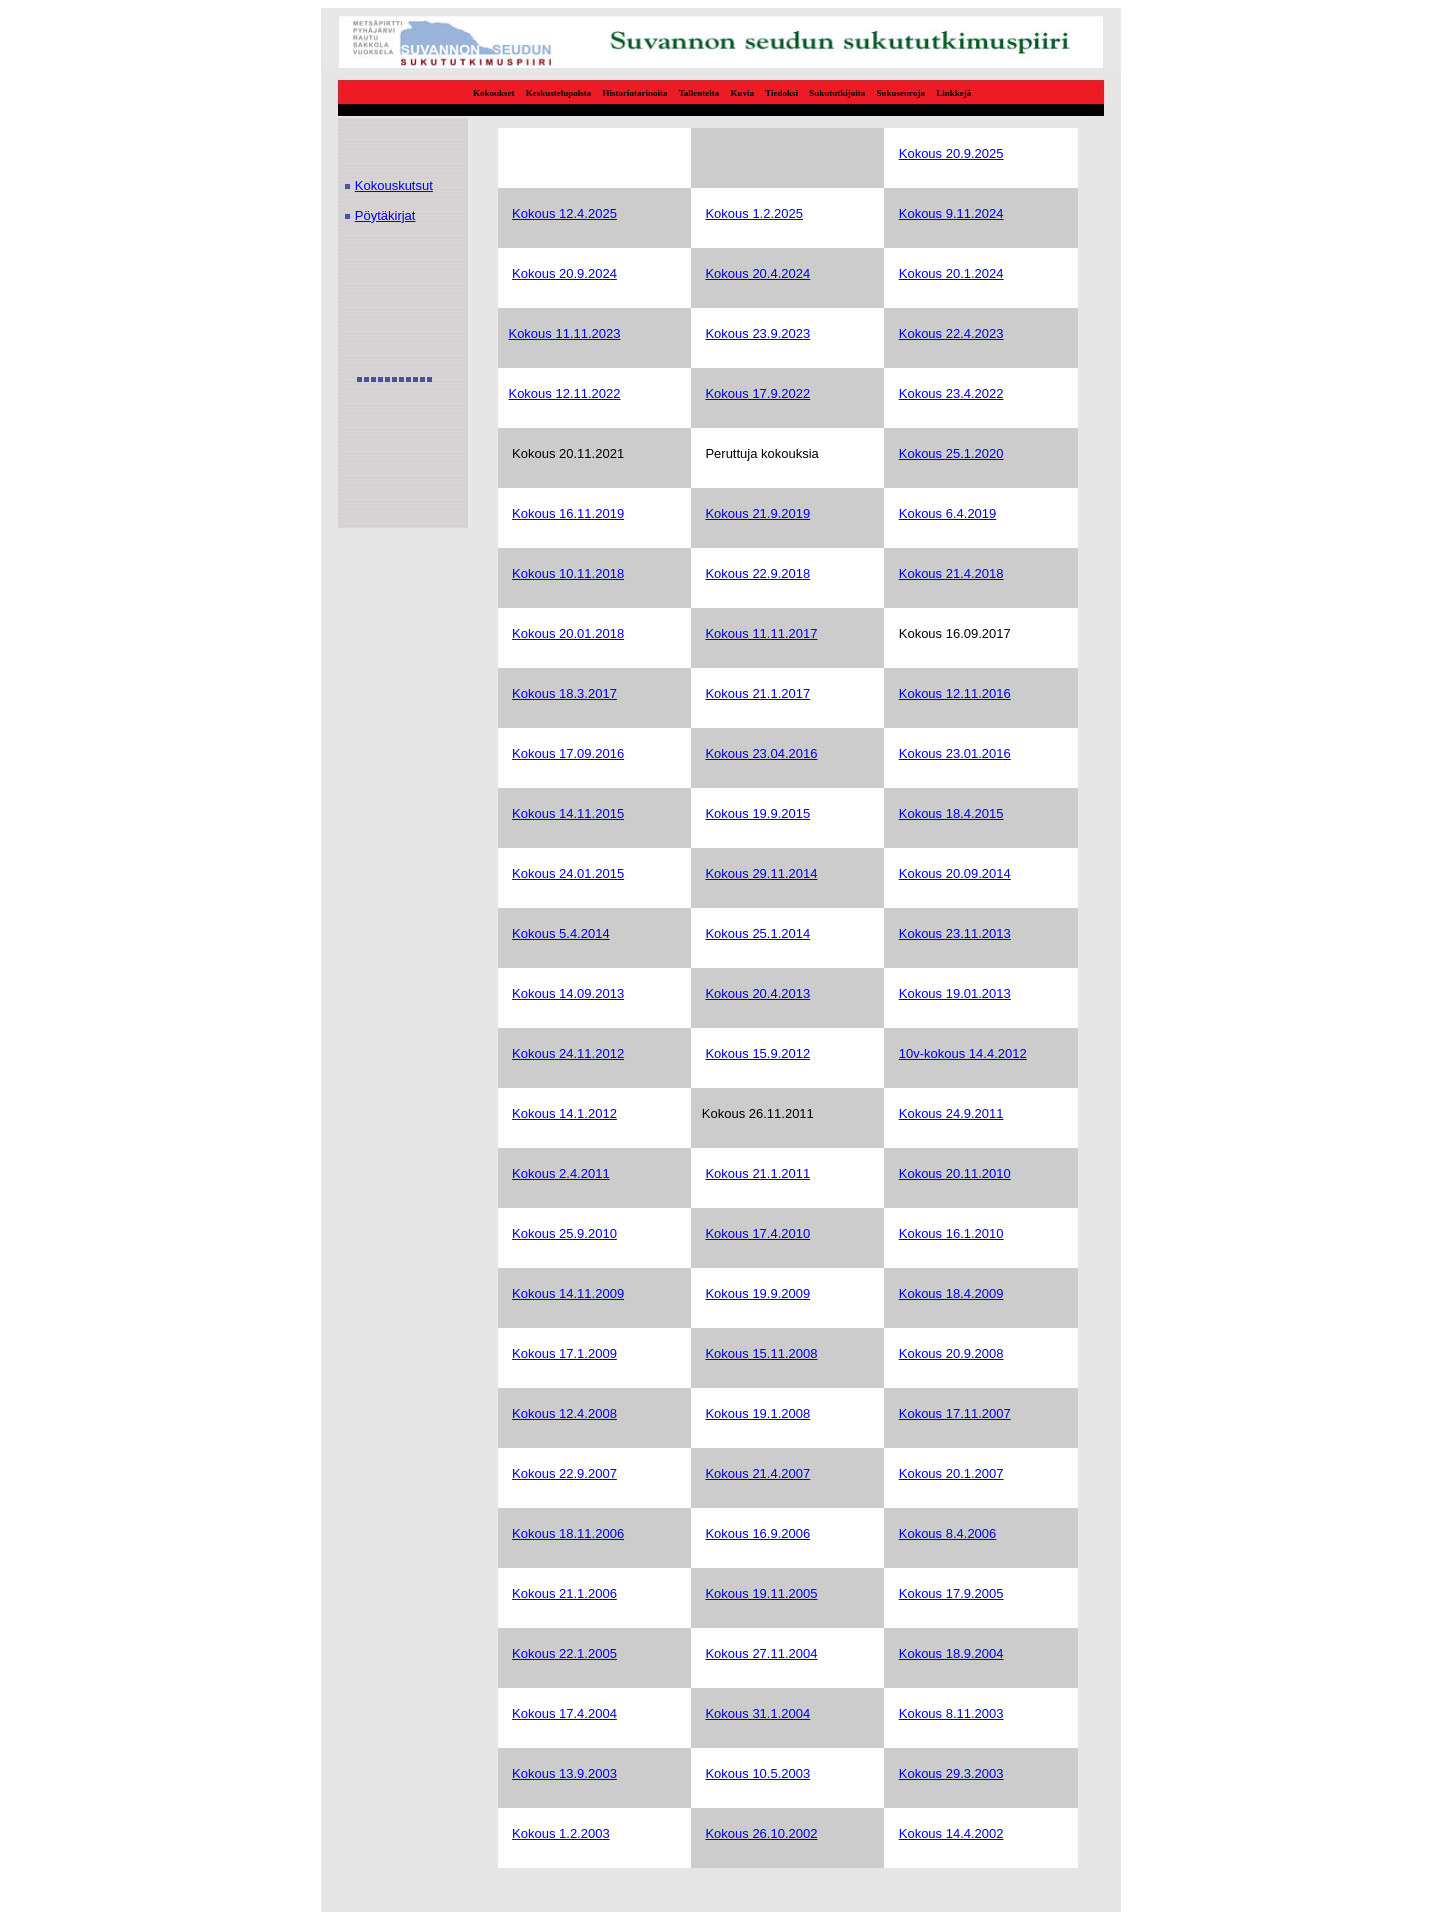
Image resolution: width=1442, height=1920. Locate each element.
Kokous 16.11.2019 (568, 513)
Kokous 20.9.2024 (564, 273)
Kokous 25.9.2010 (564, 1233)
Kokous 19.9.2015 (757, 813)
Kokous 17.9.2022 (757, 393)
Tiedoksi (781, 93)
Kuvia (743, 93)
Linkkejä (953, 93)
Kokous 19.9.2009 (757, 1293)
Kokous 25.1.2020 (951, 453)
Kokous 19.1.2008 (757, 1413)
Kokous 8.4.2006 (948, 1533)
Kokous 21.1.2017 (757, 693)
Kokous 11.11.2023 (564, 333)
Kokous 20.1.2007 (951, 1473)
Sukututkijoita (837, 93)
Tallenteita (699, 93)
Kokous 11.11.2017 (761, 633)
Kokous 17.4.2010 (757, 1233)
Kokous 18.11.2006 (568, 1533)
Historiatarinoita (635, 93)
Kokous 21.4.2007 (757, 1473)
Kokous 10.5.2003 (757, 1773)
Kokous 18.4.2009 (951, 1293)
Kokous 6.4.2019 (948, 513)
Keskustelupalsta (559, 93)
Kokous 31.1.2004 (757, 1713)
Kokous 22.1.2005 (564, 1653)
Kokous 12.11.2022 (564, 393)
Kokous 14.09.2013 (568, 993)
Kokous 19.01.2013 (955, 993)
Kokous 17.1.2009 (564, 1353)
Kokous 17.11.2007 (955, 1413)
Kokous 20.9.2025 (951, 153)
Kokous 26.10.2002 (761, 1833)
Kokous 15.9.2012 (757, 1053)
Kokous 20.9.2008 (951, 1353)
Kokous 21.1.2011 (757, 1173)
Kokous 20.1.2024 (951, 273)
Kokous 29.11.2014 (761, 873)
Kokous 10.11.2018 (568, 573)
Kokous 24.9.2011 (951, 1113)
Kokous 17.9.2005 (951, 1593)
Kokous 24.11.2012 (568, 1053)
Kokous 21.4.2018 (951, 573)
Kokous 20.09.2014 (955, 873)
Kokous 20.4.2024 (757, 273)
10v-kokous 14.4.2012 (963, 1053)
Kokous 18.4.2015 (951, 813)
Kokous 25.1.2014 (757, 933)
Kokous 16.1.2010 (951, 1233)
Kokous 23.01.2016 (955, 753)
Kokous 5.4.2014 (561, 933)
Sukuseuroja (901, 93)
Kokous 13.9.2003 (564, 1773)
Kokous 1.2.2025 (754, 213)
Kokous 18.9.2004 (951, 1653)
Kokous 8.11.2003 (951, 1713)
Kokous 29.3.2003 (951, 1773)
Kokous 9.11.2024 (951, 213)
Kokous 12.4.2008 (564, 1413)
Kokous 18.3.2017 (564, 693)
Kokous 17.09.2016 (568, 753)
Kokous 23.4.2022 (951, 393)
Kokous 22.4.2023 (951, 333)
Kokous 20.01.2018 (568, 633)
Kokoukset (494, 93)
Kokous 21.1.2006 (564, 1593)
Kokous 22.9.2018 (757, 573)
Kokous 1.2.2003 (561, 1833)
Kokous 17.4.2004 (564, 1713)
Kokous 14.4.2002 (951, 1833)
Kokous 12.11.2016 (955, 693)
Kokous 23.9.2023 (757, 333)
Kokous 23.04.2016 (761, 753)
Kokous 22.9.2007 (564, 1473)
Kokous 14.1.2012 (564, 1113)
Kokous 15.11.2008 (761, 1353)
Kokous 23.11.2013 (955, 933)
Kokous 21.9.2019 (757, 513)
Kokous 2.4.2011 (561, 1173)
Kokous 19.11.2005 (761, 1593)
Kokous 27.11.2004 (761, 1653)
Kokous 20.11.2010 (955, 1173)
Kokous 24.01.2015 (568, 873)
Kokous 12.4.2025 (564, 213)
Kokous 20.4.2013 (757, 993)
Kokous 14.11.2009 (568, 1293)
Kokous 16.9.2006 (757, 1533)
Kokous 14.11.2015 (568, 813)
